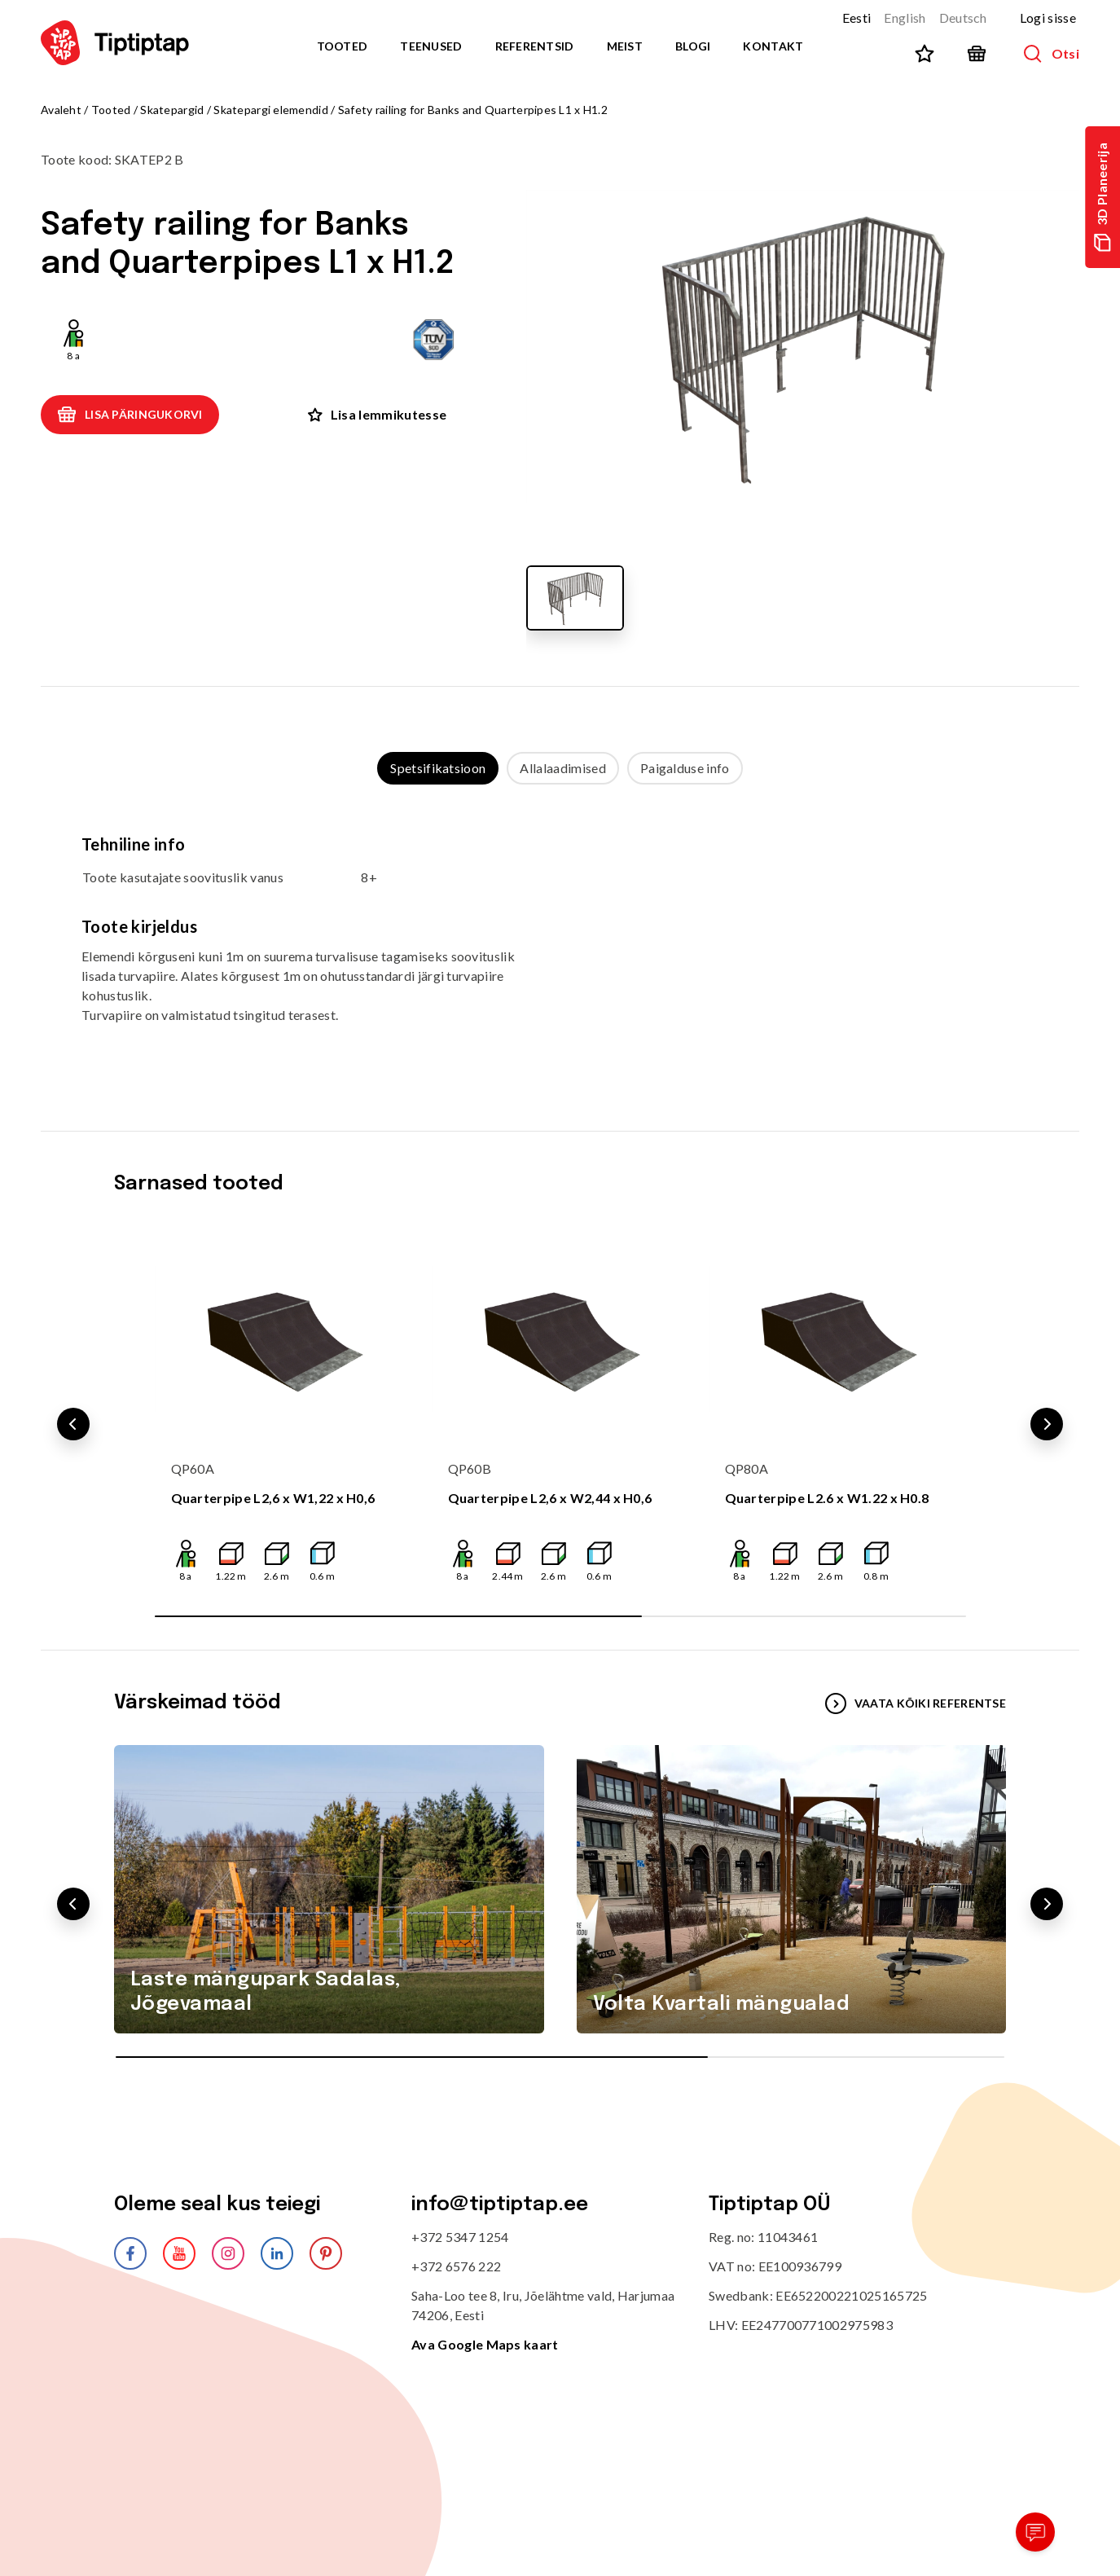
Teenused (431, 46)
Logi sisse (1048, 17)
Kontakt (773, 46)
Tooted (342, 46)
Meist (625, 46)
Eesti (857, 17)
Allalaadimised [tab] (562, 768)
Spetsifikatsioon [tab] (437, 768)
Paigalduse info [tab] (685, 768)
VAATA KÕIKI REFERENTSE (915, 1703)
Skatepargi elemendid (270, 109)
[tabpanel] (560, 941)
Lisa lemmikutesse (377, 414)
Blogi (692, 46)
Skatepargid (172, 109)
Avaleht (61, 109)
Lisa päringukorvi (130, 414)
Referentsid (534, 46)
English (904, 17)
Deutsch (963, 17)
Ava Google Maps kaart (485, 2344)
